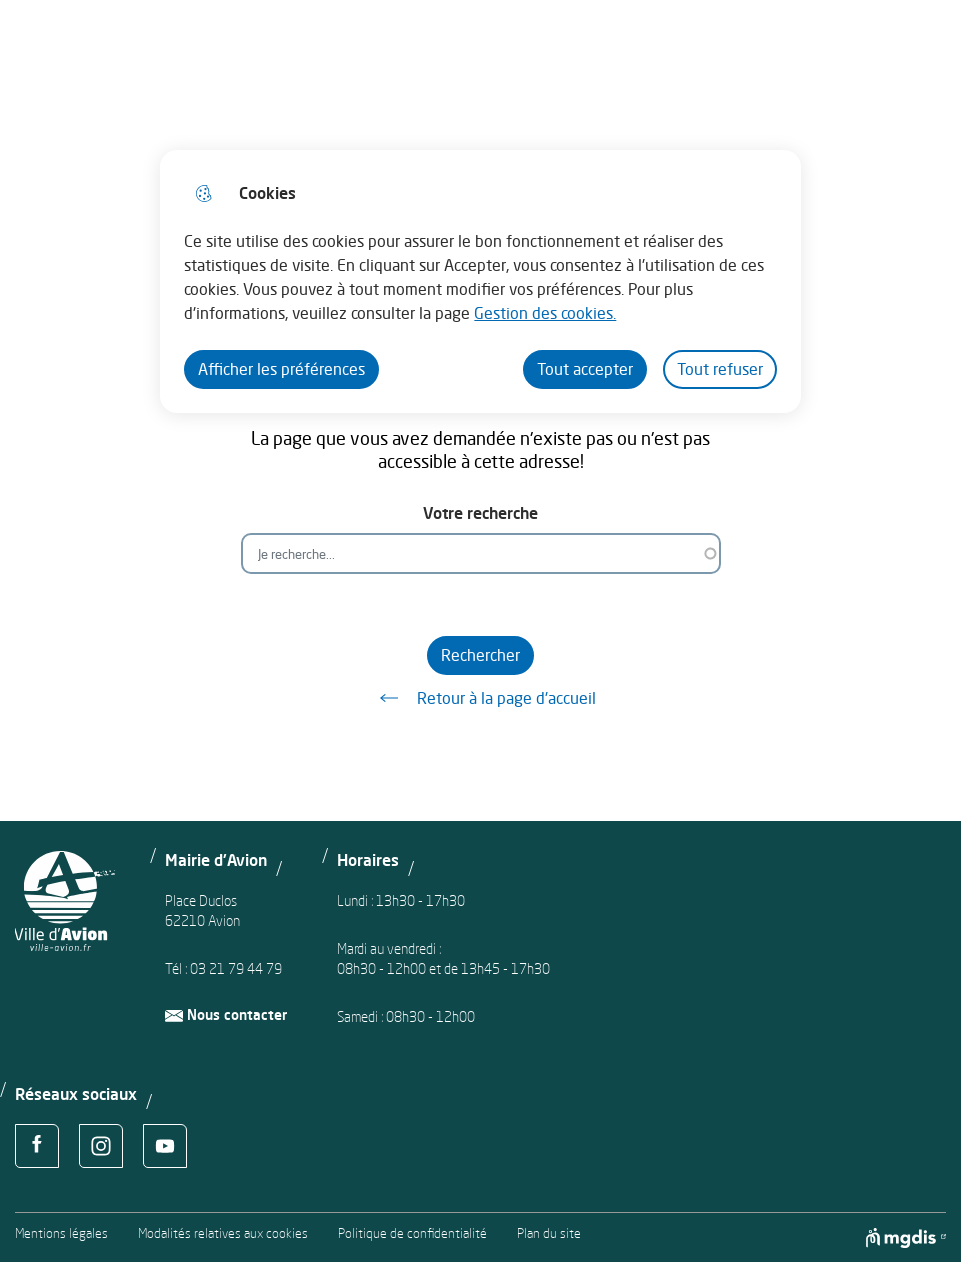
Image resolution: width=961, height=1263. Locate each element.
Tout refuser (720, 369)
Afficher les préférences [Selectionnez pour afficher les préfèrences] (281, 369)
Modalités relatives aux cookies (223, 1233)
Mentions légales (61, 1233)
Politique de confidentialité (412, 1233)
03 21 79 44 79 (236, 968)
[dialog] (480, 281)
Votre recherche (480, 513)
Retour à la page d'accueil (481, 698)
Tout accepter (585, 369)
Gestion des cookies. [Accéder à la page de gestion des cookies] (545, 313)
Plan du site (549, 1233)
